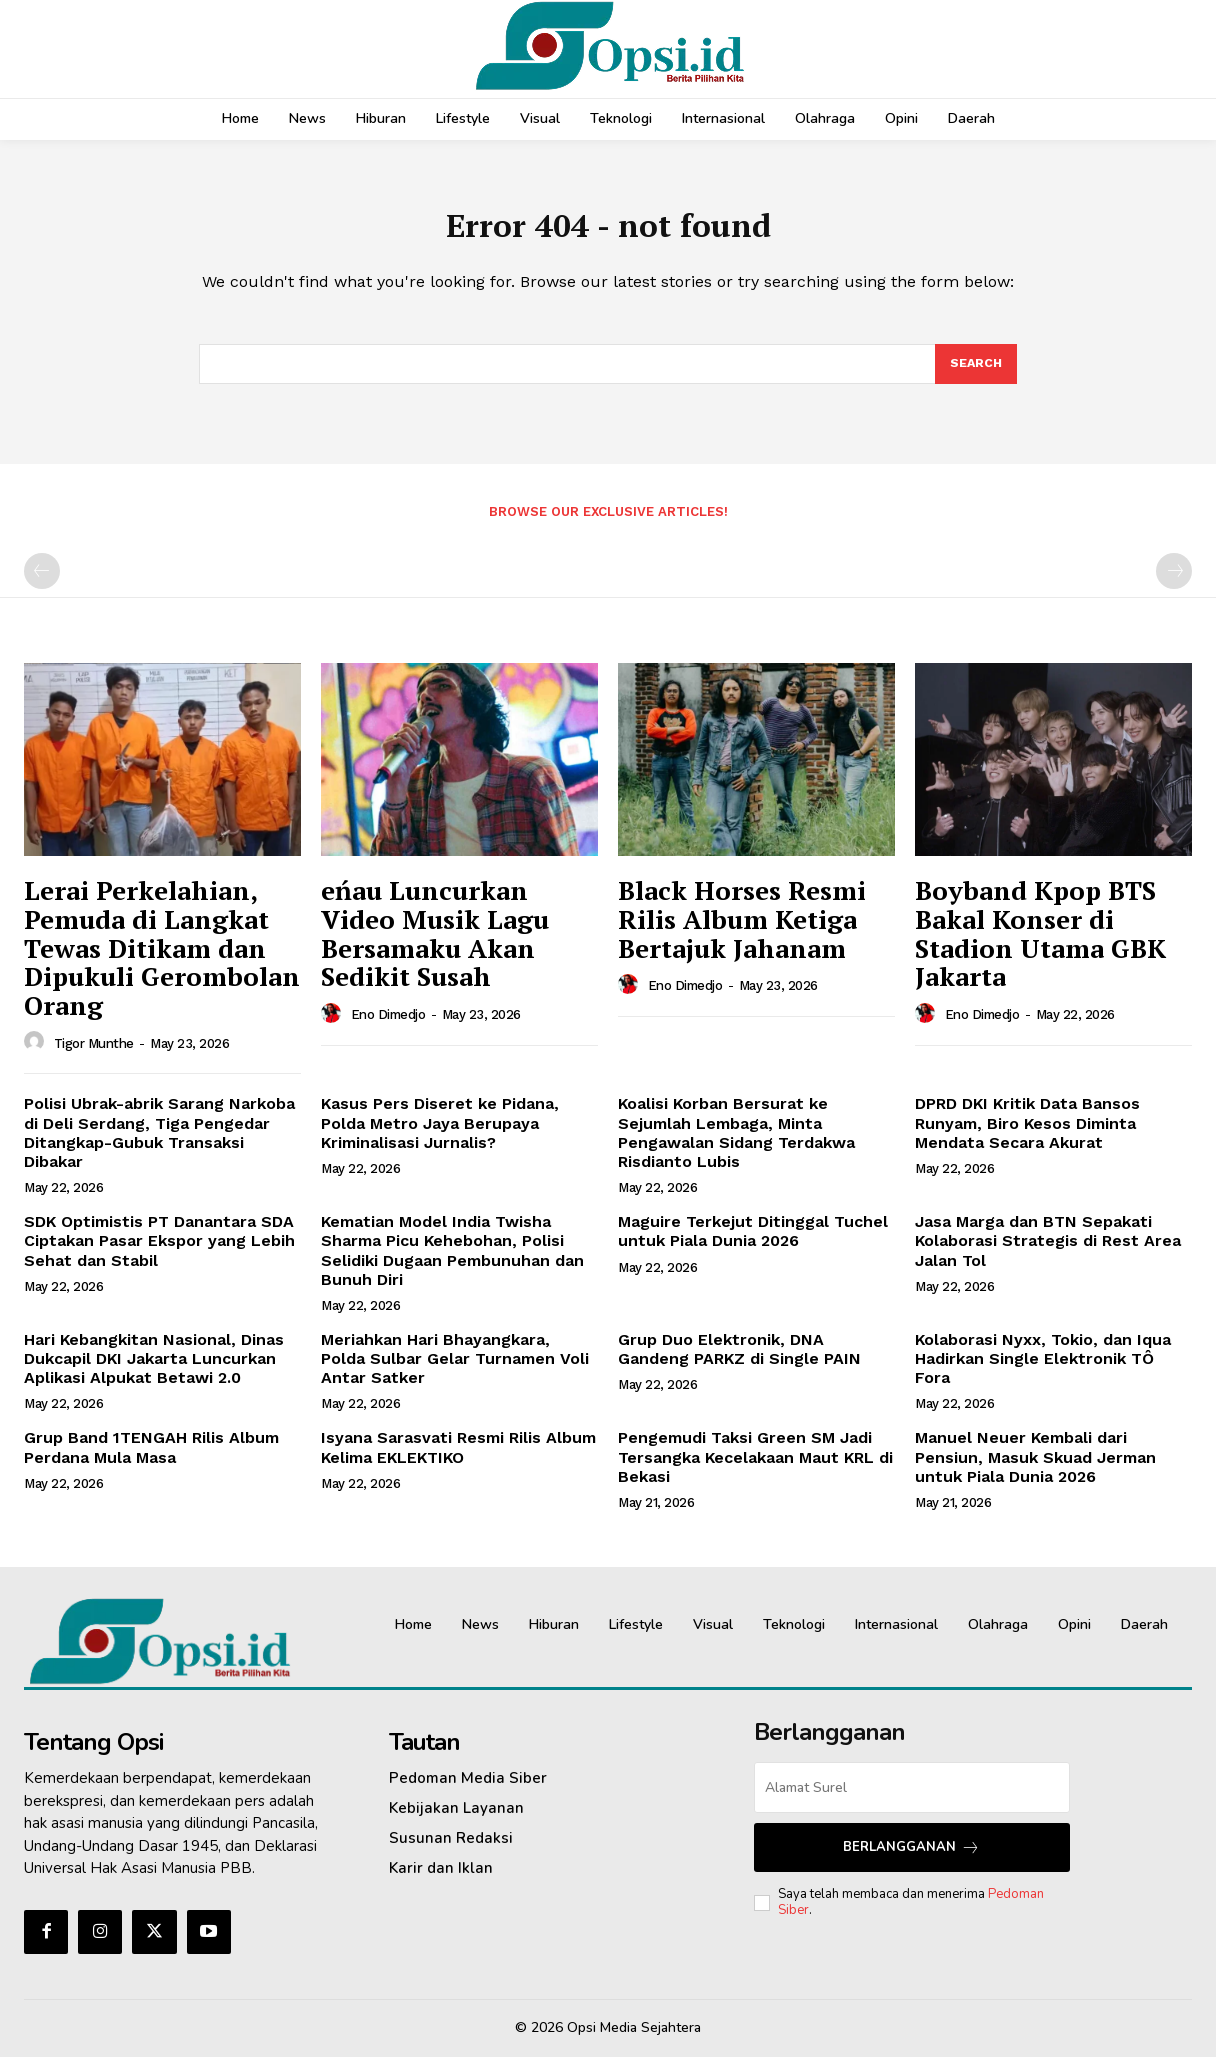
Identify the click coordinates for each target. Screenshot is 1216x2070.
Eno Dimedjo (388, 1027)
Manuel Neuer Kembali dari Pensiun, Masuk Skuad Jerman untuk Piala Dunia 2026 (1035, 1469)
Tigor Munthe (94, 1056)
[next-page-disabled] (1174, 584)
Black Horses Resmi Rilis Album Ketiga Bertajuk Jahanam (742, 931)
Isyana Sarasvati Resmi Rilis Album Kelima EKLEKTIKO (458, 1460)
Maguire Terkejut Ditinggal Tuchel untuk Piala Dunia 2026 (753, 1244)
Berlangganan (911, 1860)
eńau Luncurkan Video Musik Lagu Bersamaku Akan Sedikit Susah (435, 946)
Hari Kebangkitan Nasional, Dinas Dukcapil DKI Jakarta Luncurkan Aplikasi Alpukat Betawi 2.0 (154, 1371)
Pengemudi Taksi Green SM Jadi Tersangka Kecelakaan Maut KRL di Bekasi (755, 1469)
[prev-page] (42, 584)
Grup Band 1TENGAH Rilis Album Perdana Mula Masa (151, 1460)
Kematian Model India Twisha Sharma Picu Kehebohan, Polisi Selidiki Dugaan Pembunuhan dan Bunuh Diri (452, 1263)
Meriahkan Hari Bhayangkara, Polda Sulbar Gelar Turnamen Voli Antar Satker (455, 1371)
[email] (912, 1800)
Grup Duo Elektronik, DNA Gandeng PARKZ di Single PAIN (739, 1362)
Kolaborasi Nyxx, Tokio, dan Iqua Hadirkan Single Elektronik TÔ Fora (1043, 1371)
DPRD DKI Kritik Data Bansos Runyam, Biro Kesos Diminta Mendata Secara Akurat (1027, 1135)
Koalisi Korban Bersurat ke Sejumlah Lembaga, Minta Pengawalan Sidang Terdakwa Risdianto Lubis (736, 1145)
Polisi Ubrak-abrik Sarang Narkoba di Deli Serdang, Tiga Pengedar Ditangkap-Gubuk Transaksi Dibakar (159, 1145)
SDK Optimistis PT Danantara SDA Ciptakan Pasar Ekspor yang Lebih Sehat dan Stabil (159, 1253)
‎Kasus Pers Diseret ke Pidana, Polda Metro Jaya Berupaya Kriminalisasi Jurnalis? (440, 1135)
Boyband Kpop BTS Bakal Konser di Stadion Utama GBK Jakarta (1040, 946)
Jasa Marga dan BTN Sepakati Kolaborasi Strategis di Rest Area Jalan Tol (1048, 1253)
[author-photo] (37, 1055)
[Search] (975, 375)
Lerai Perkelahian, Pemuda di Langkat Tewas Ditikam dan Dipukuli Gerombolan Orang (162, 960)
